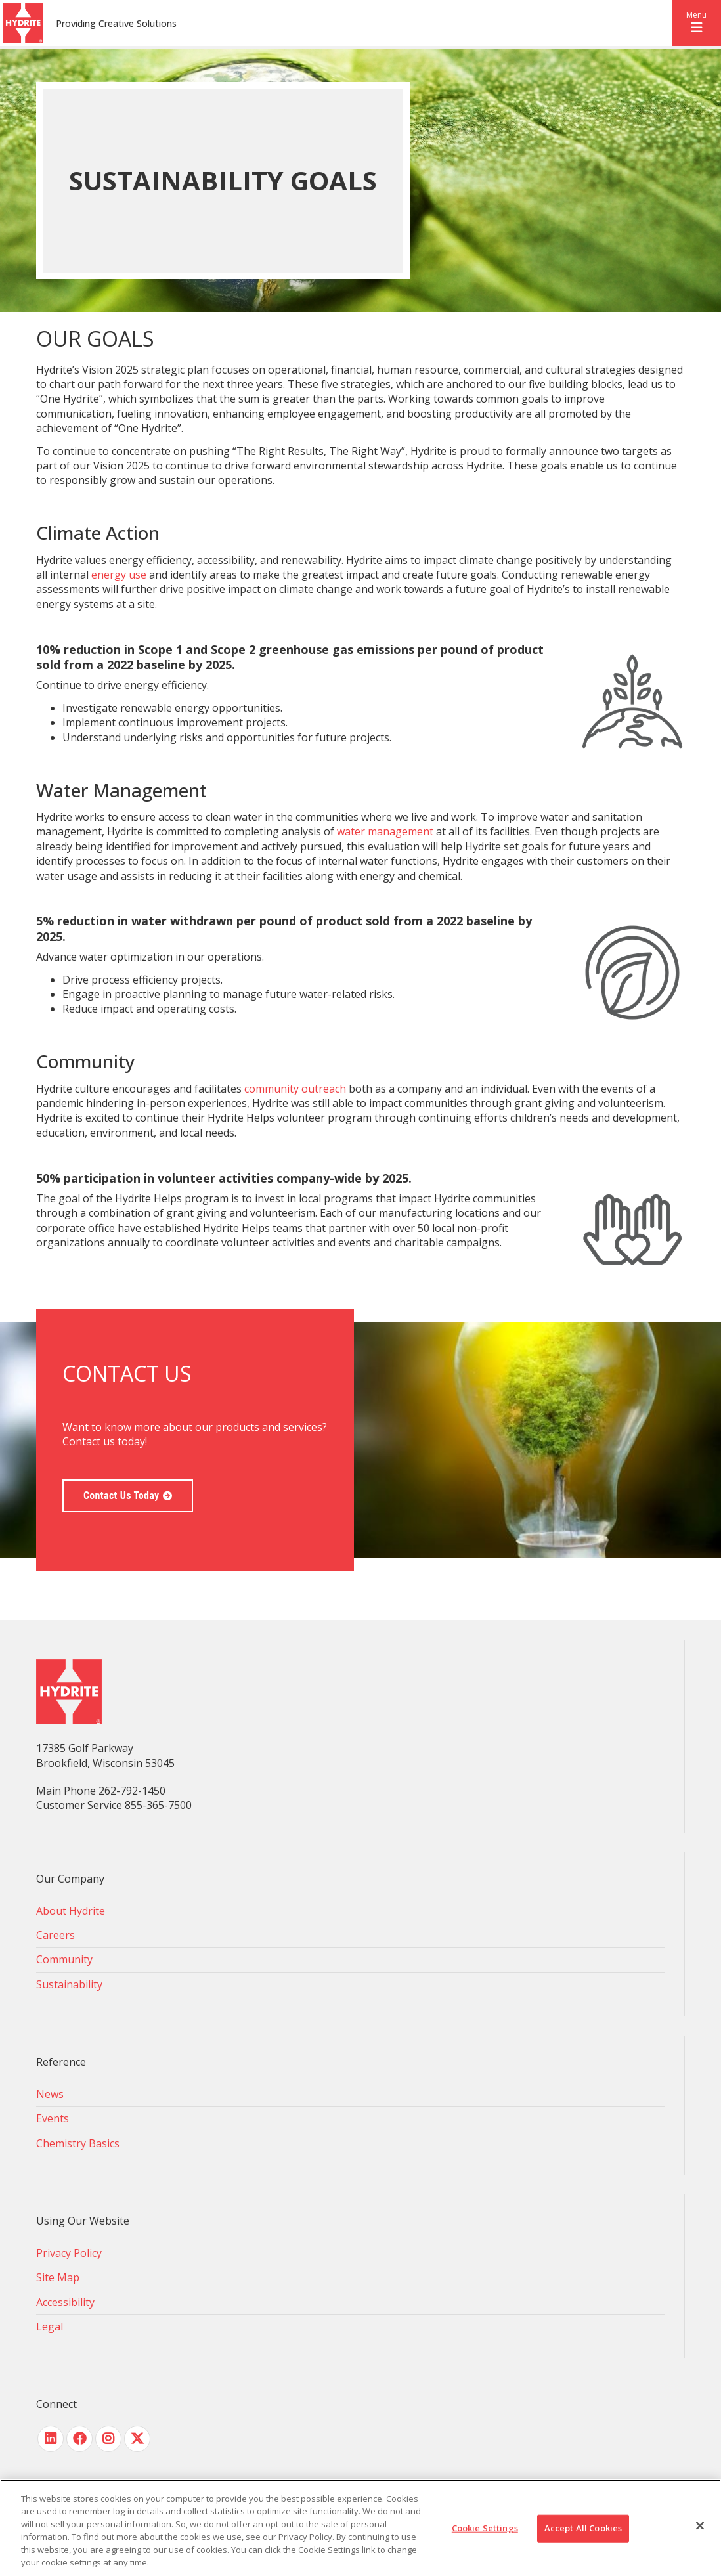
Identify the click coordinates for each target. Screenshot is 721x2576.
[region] (360, 2527)
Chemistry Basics (78, 2143)
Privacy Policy (69, 2253)
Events (52, 2118)
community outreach (295, 1088)
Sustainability (69, 1984)
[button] (696, 23)
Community (64, 1959)
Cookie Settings (485, 2528)
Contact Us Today (121, 1495)
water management (385, 831)
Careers (55, 1935)
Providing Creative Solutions (116, 23)
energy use (118, 574)
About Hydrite (70, 1911)
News (50, 2094)
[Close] (700, 2526)
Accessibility (65, 2302)
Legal (49, 2326)
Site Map (57, 2277)
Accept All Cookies (583, 2528)
